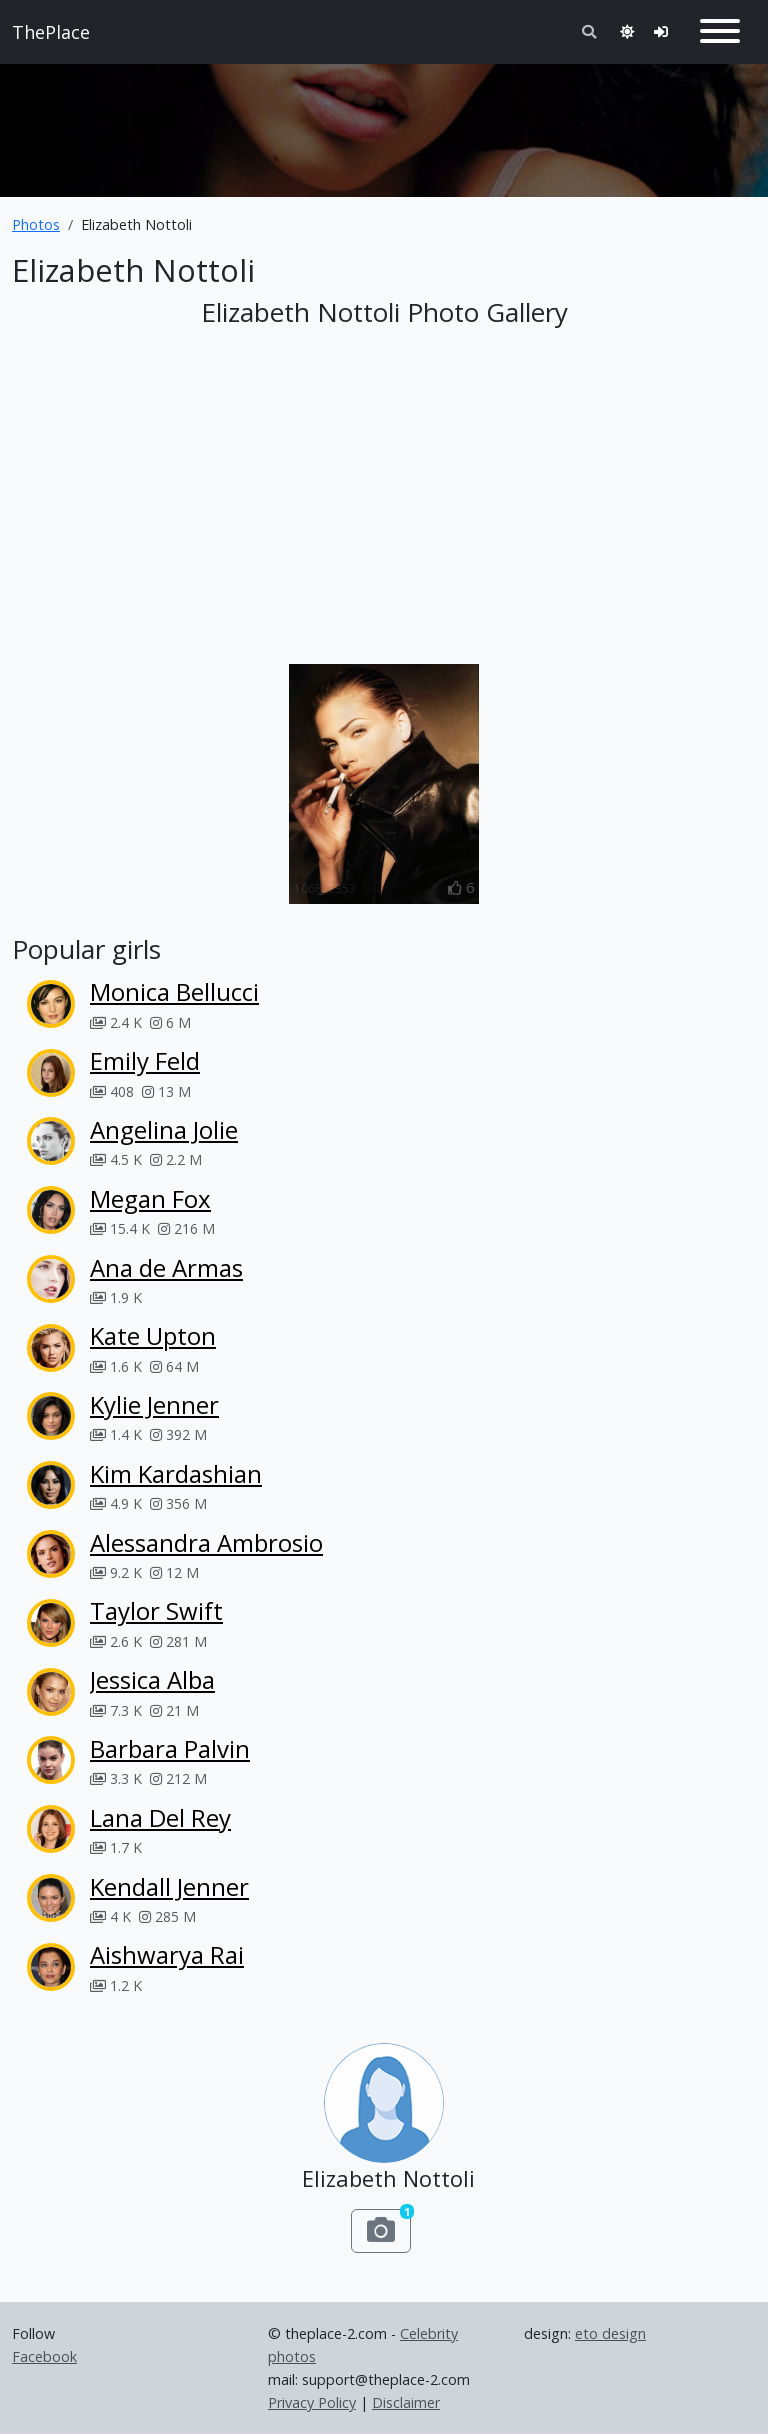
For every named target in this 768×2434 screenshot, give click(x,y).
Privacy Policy (312, 2402)
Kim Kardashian (176, 1473)
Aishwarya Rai (167, 1954)
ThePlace (51, 32)
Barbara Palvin (170, 1748)
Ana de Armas (166, 1267)
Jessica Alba (152, 1679)
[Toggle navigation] (720, 32)
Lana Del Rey (160, 1817)
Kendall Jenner (169, 1886)
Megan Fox (150, 1198)
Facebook (44, 2356)
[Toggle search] (589, 31)
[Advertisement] (384, 122)
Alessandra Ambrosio (206, 1542)
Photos (36, 224)
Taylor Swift (156, 1610)
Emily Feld (145, 1060)
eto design (610, 2333)
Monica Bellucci (174, 991)
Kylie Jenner (154, 1404)
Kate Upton (153, 1335)
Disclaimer (406, 2402)
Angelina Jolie (164, 1129)
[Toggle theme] (627, 31)
